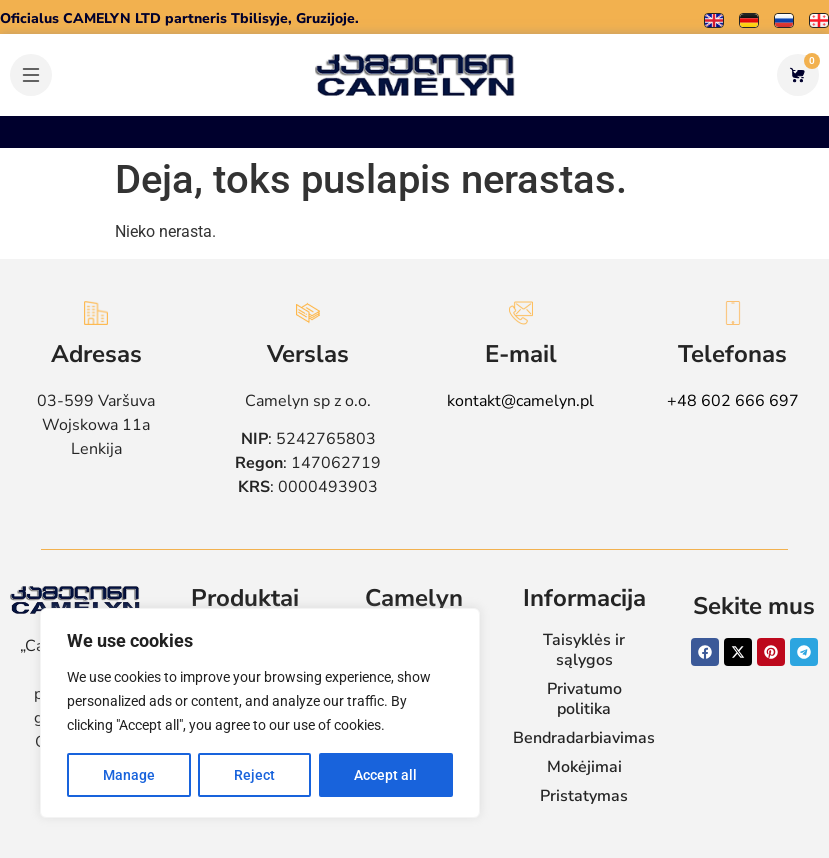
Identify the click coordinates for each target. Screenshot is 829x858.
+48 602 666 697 (733, 401)
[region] (260, 713)
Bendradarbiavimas (584, 738)
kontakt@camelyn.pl (520, 401)
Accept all (385, 775)
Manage (129, 775)
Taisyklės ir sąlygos (584, 650)
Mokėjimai (584, 767)
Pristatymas (584, 796)
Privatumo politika (584, 699)
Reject (254, 775)
